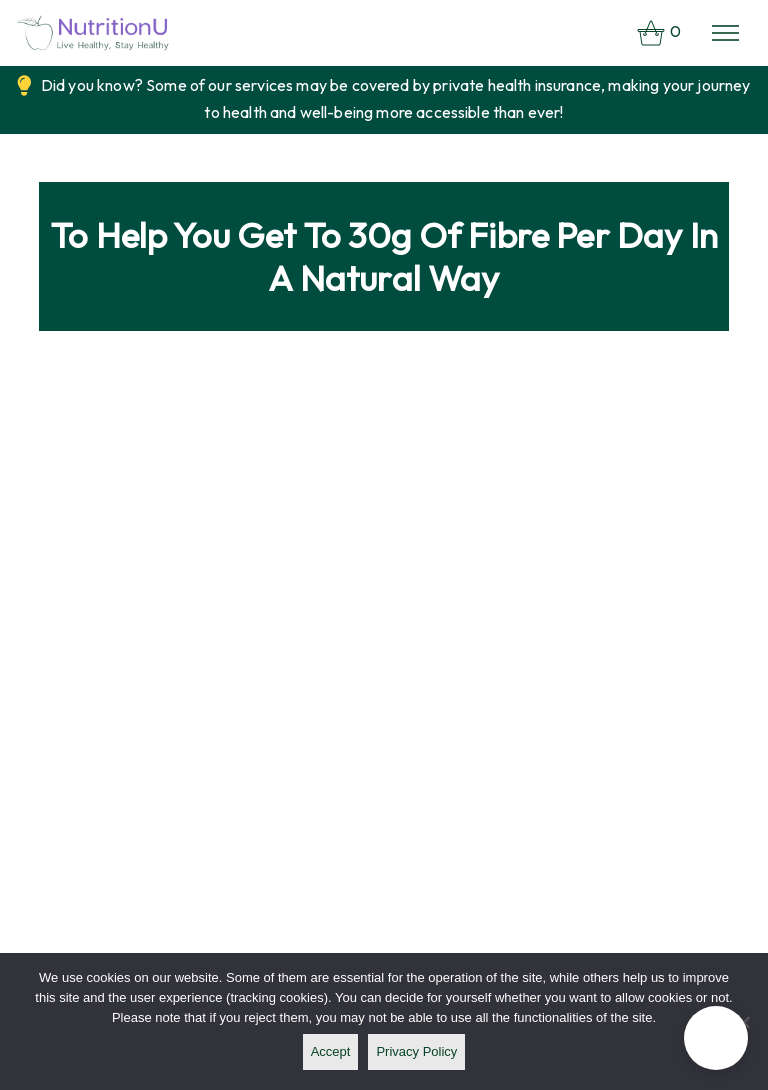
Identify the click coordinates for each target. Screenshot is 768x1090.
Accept (331, 1051)
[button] (716, 1038)
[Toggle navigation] (725, 33)
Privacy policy (416, 1051)
